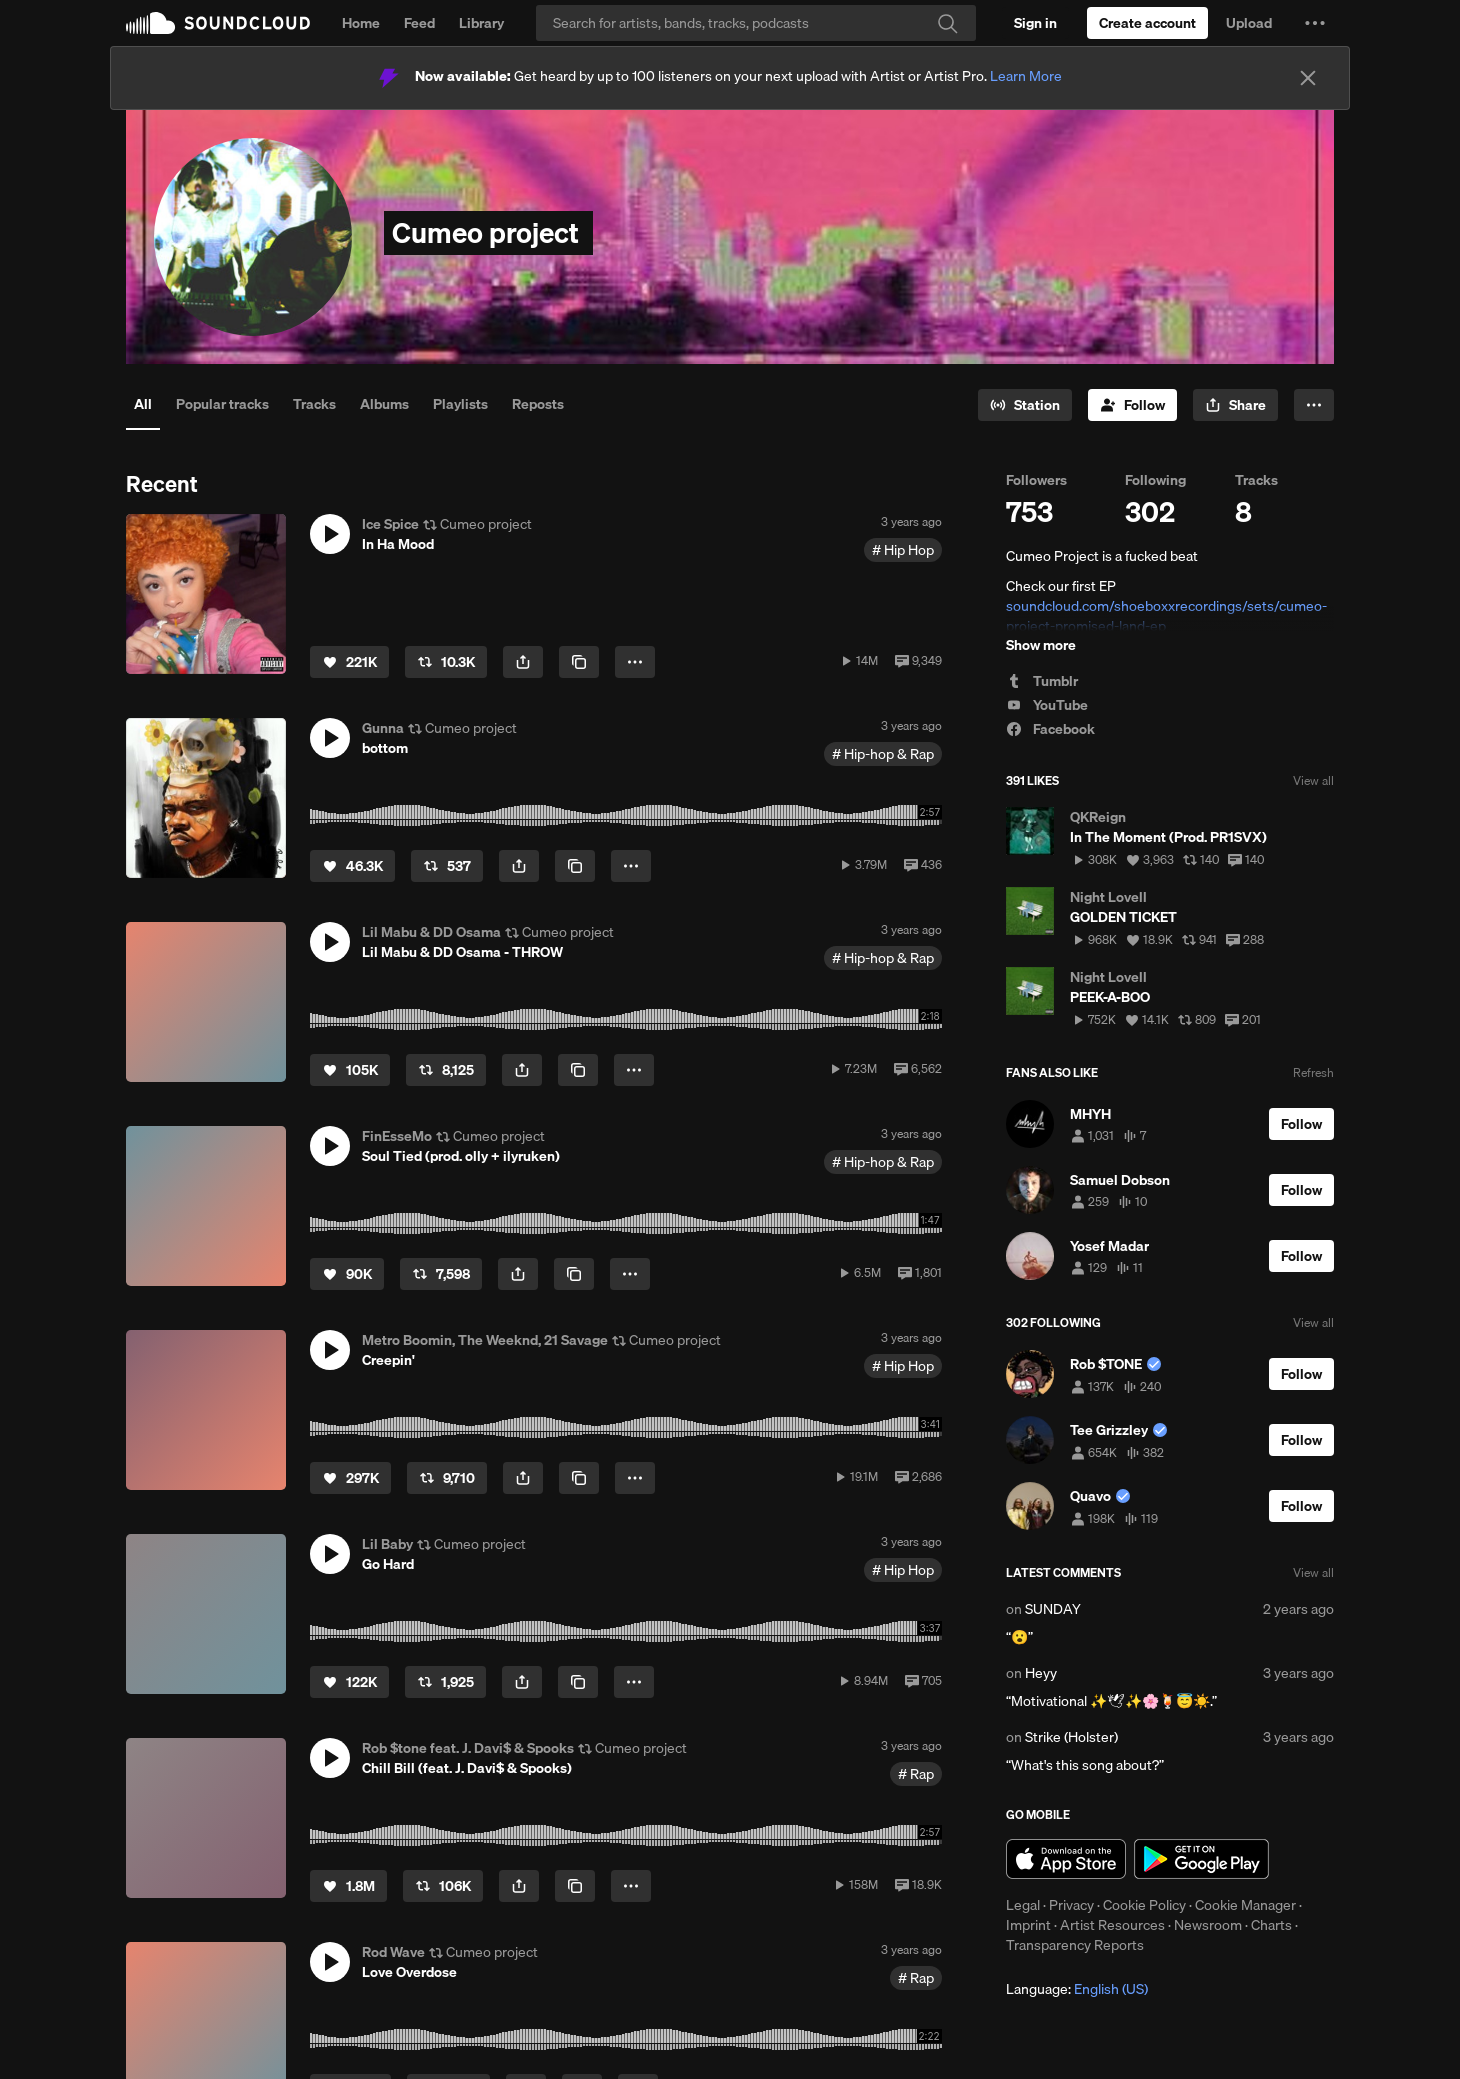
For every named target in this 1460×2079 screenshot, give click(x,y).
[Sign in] (1035, 23)
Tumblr (1042, 681)
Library (481, 23)
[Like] (349, 662)
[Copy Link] (579, 662)
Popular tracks (222, 404)
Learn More (1026, 76)
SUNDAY (1053, 1609)
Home (361, 23)
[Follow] (1132, 405)
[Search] (756, 23)
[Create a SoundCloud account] (1147, 23)
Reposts (538, 404)
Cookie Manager (1245, 1905)
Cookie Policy (1144, 1905)
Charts (1271, 1925)
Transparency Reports (1075, 1945)
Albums (384, 404)
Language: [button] (1077, 1989)
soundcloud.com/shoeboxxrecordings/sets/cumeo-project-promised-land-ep (1166, 616)
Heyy (1041, 1673)
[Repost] (446, 662)
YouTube (1047, 705)
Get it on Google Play (1201, 1859)
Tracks (314, 404)
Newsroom (1208, 1925)
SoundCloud (218, 23)
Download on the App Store (1066, 1859)
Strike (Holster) (1071, 1737)
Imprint (1028, 1925)
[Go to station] (1025, 405)
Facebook (1050, 729)
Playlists (460, 404)
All (143, 404)
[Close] (1308, 78)
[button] (1315, 23)
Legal (1023, 1905)
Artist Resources (1112, 1925)
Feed (419, 23)
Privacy (1071, 1905)
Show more (1041, 645)
